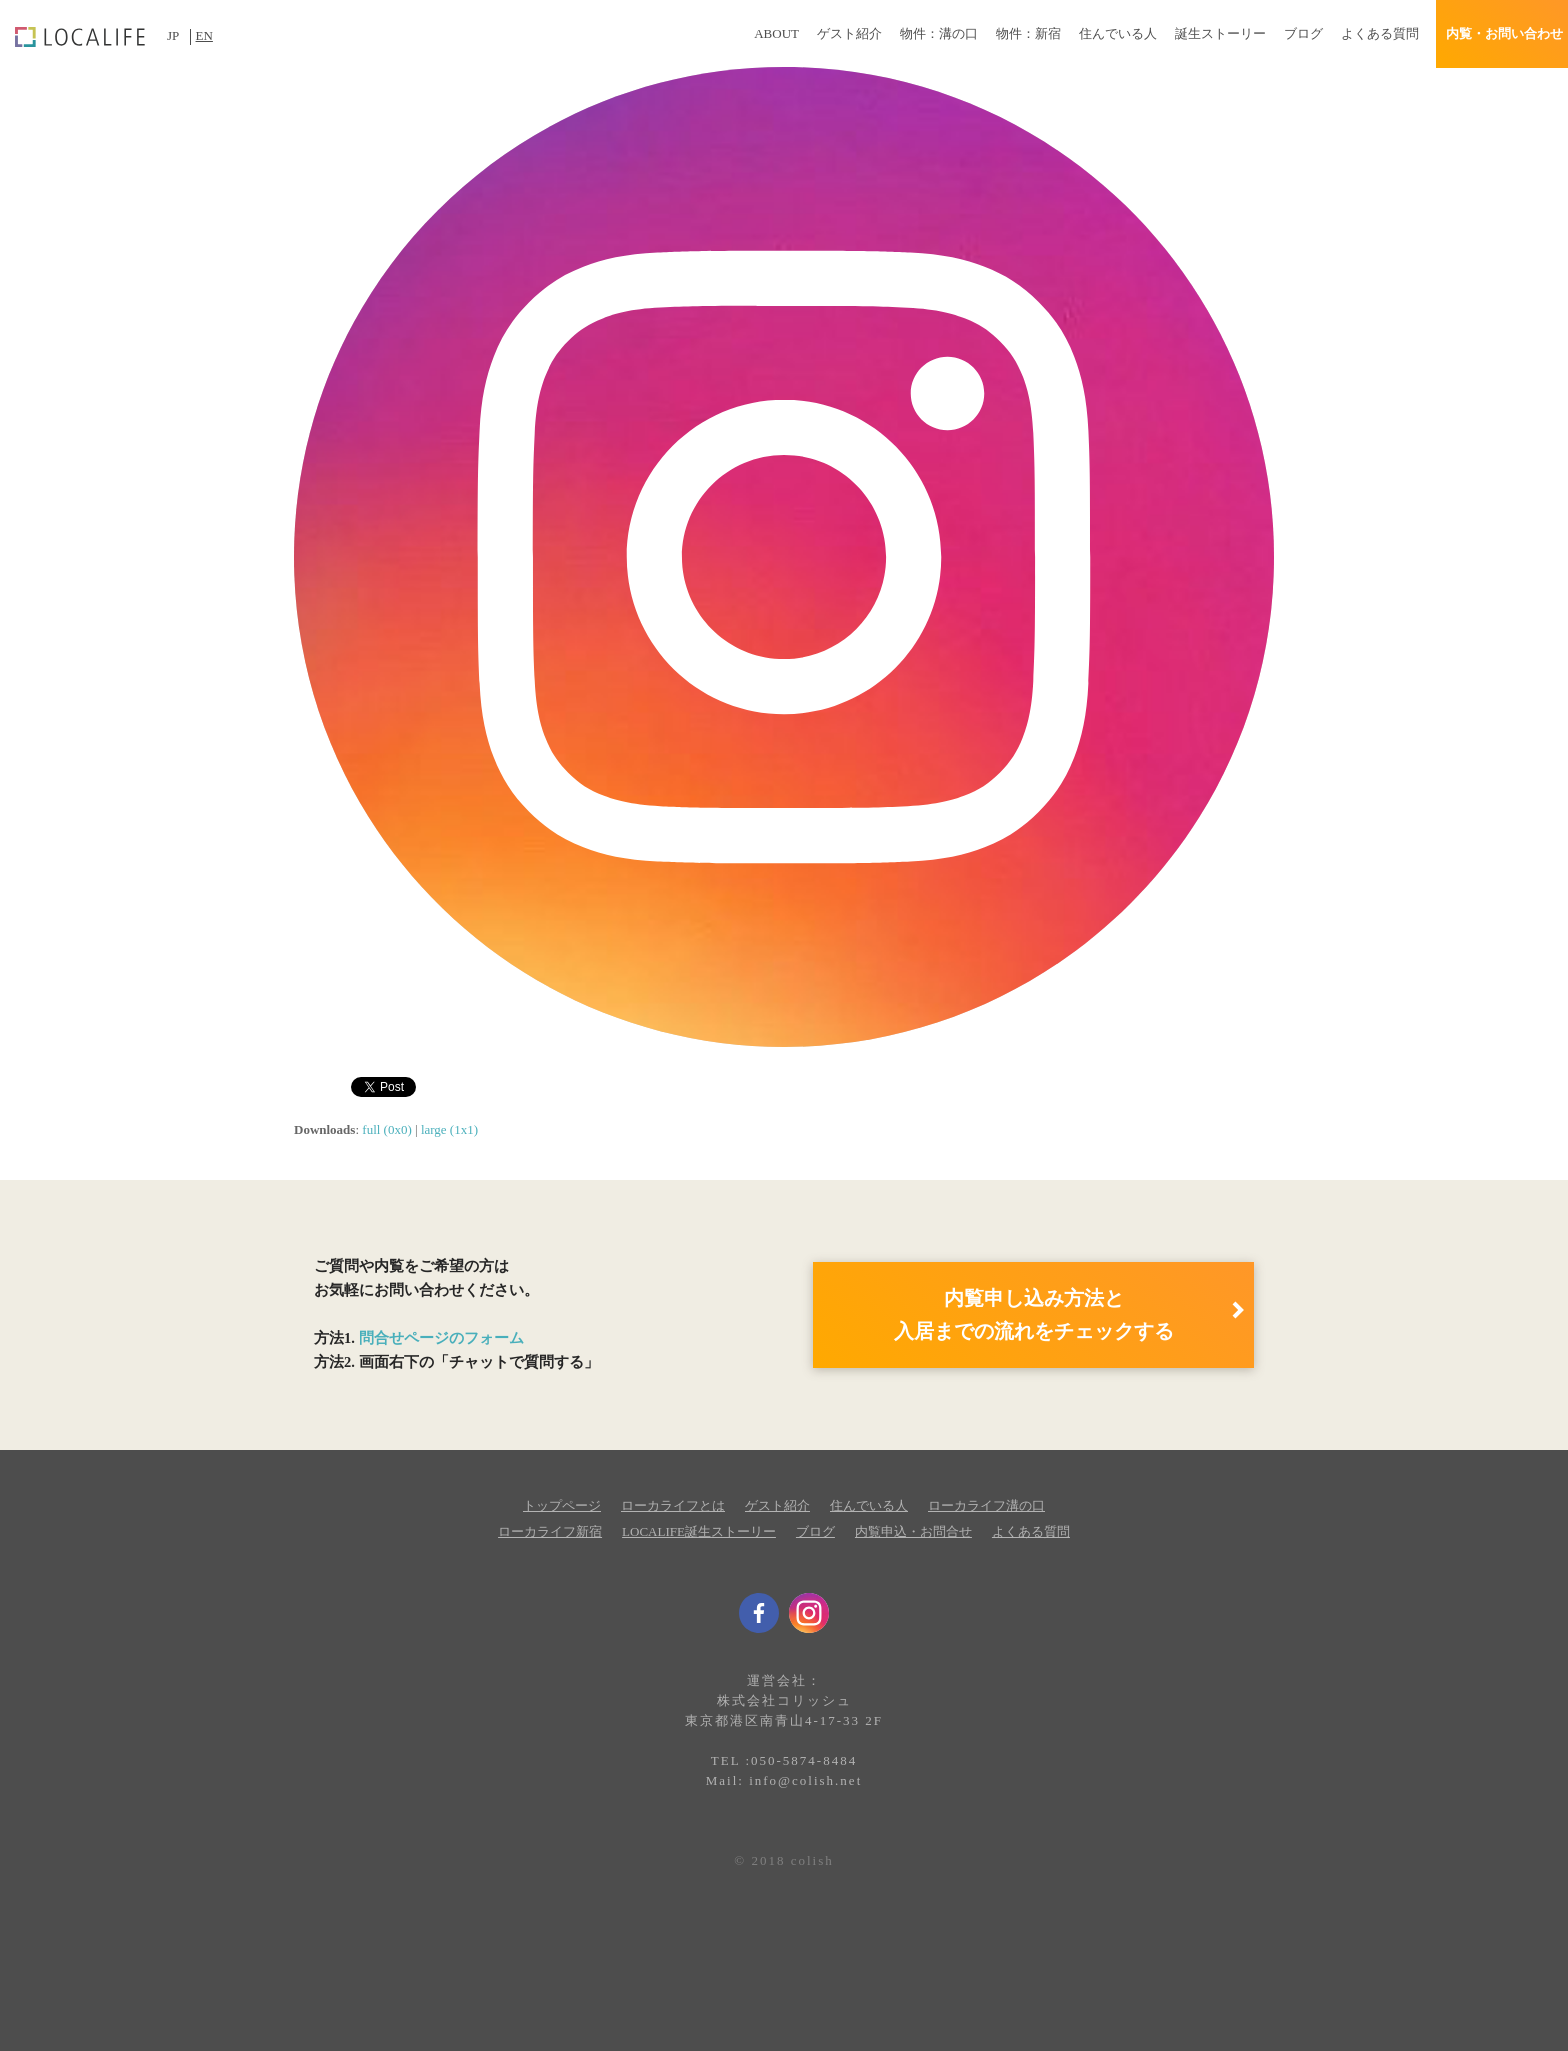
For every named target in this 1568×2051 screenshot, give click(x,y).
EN (204, 35)
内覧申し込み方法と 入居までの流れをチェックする (1034, 1314)
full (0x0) (386, 1129)
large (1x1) (449, 1129)
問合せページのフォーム (441, 1338)
